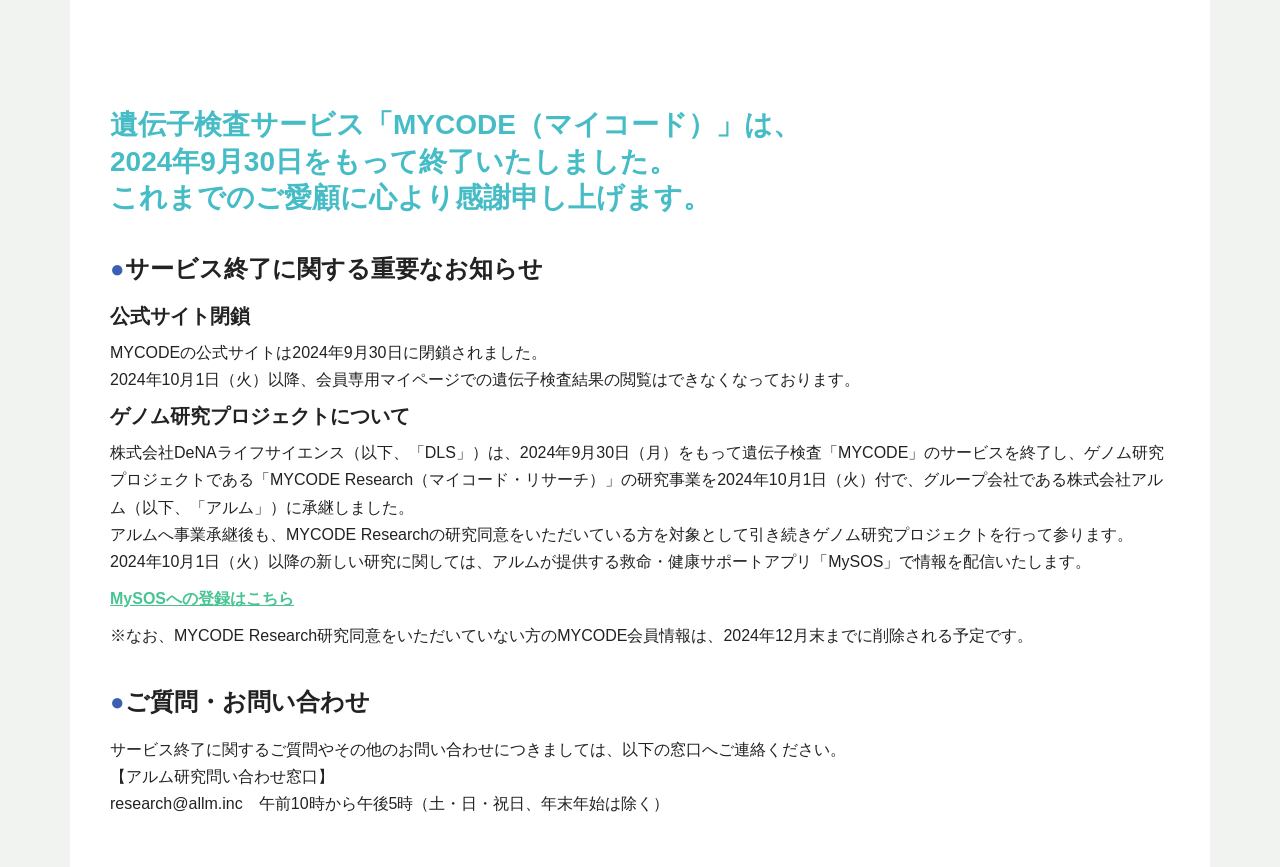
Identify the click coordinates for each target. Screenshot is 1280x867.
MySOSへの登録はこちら (202, 598)
